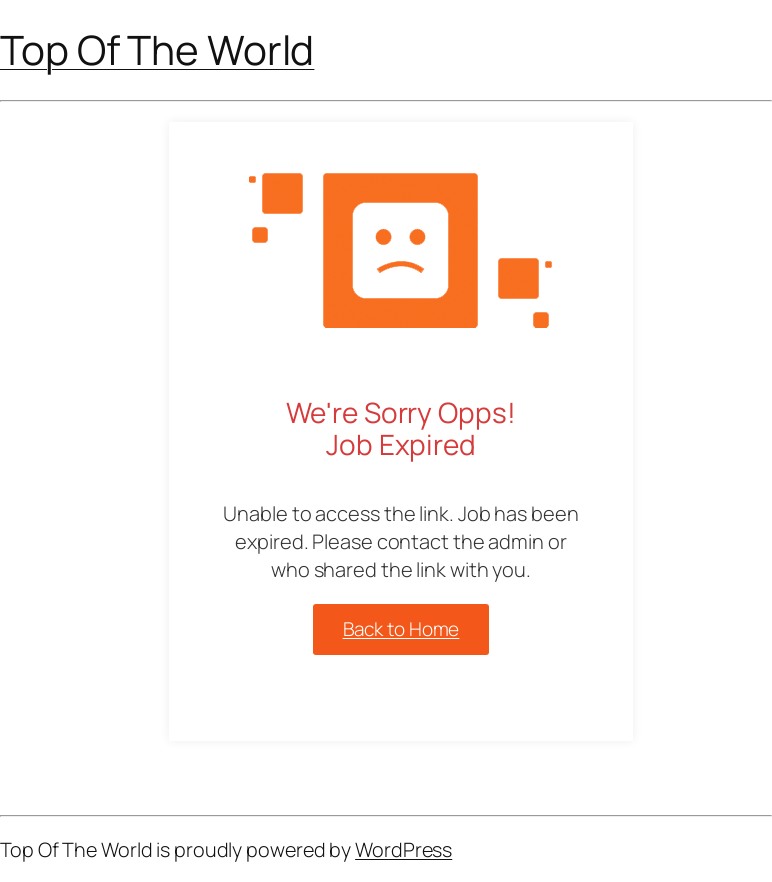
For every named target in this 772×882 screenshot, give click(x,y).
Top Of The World (157, 49)
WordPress (403, 849)
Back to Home (401, 629)
